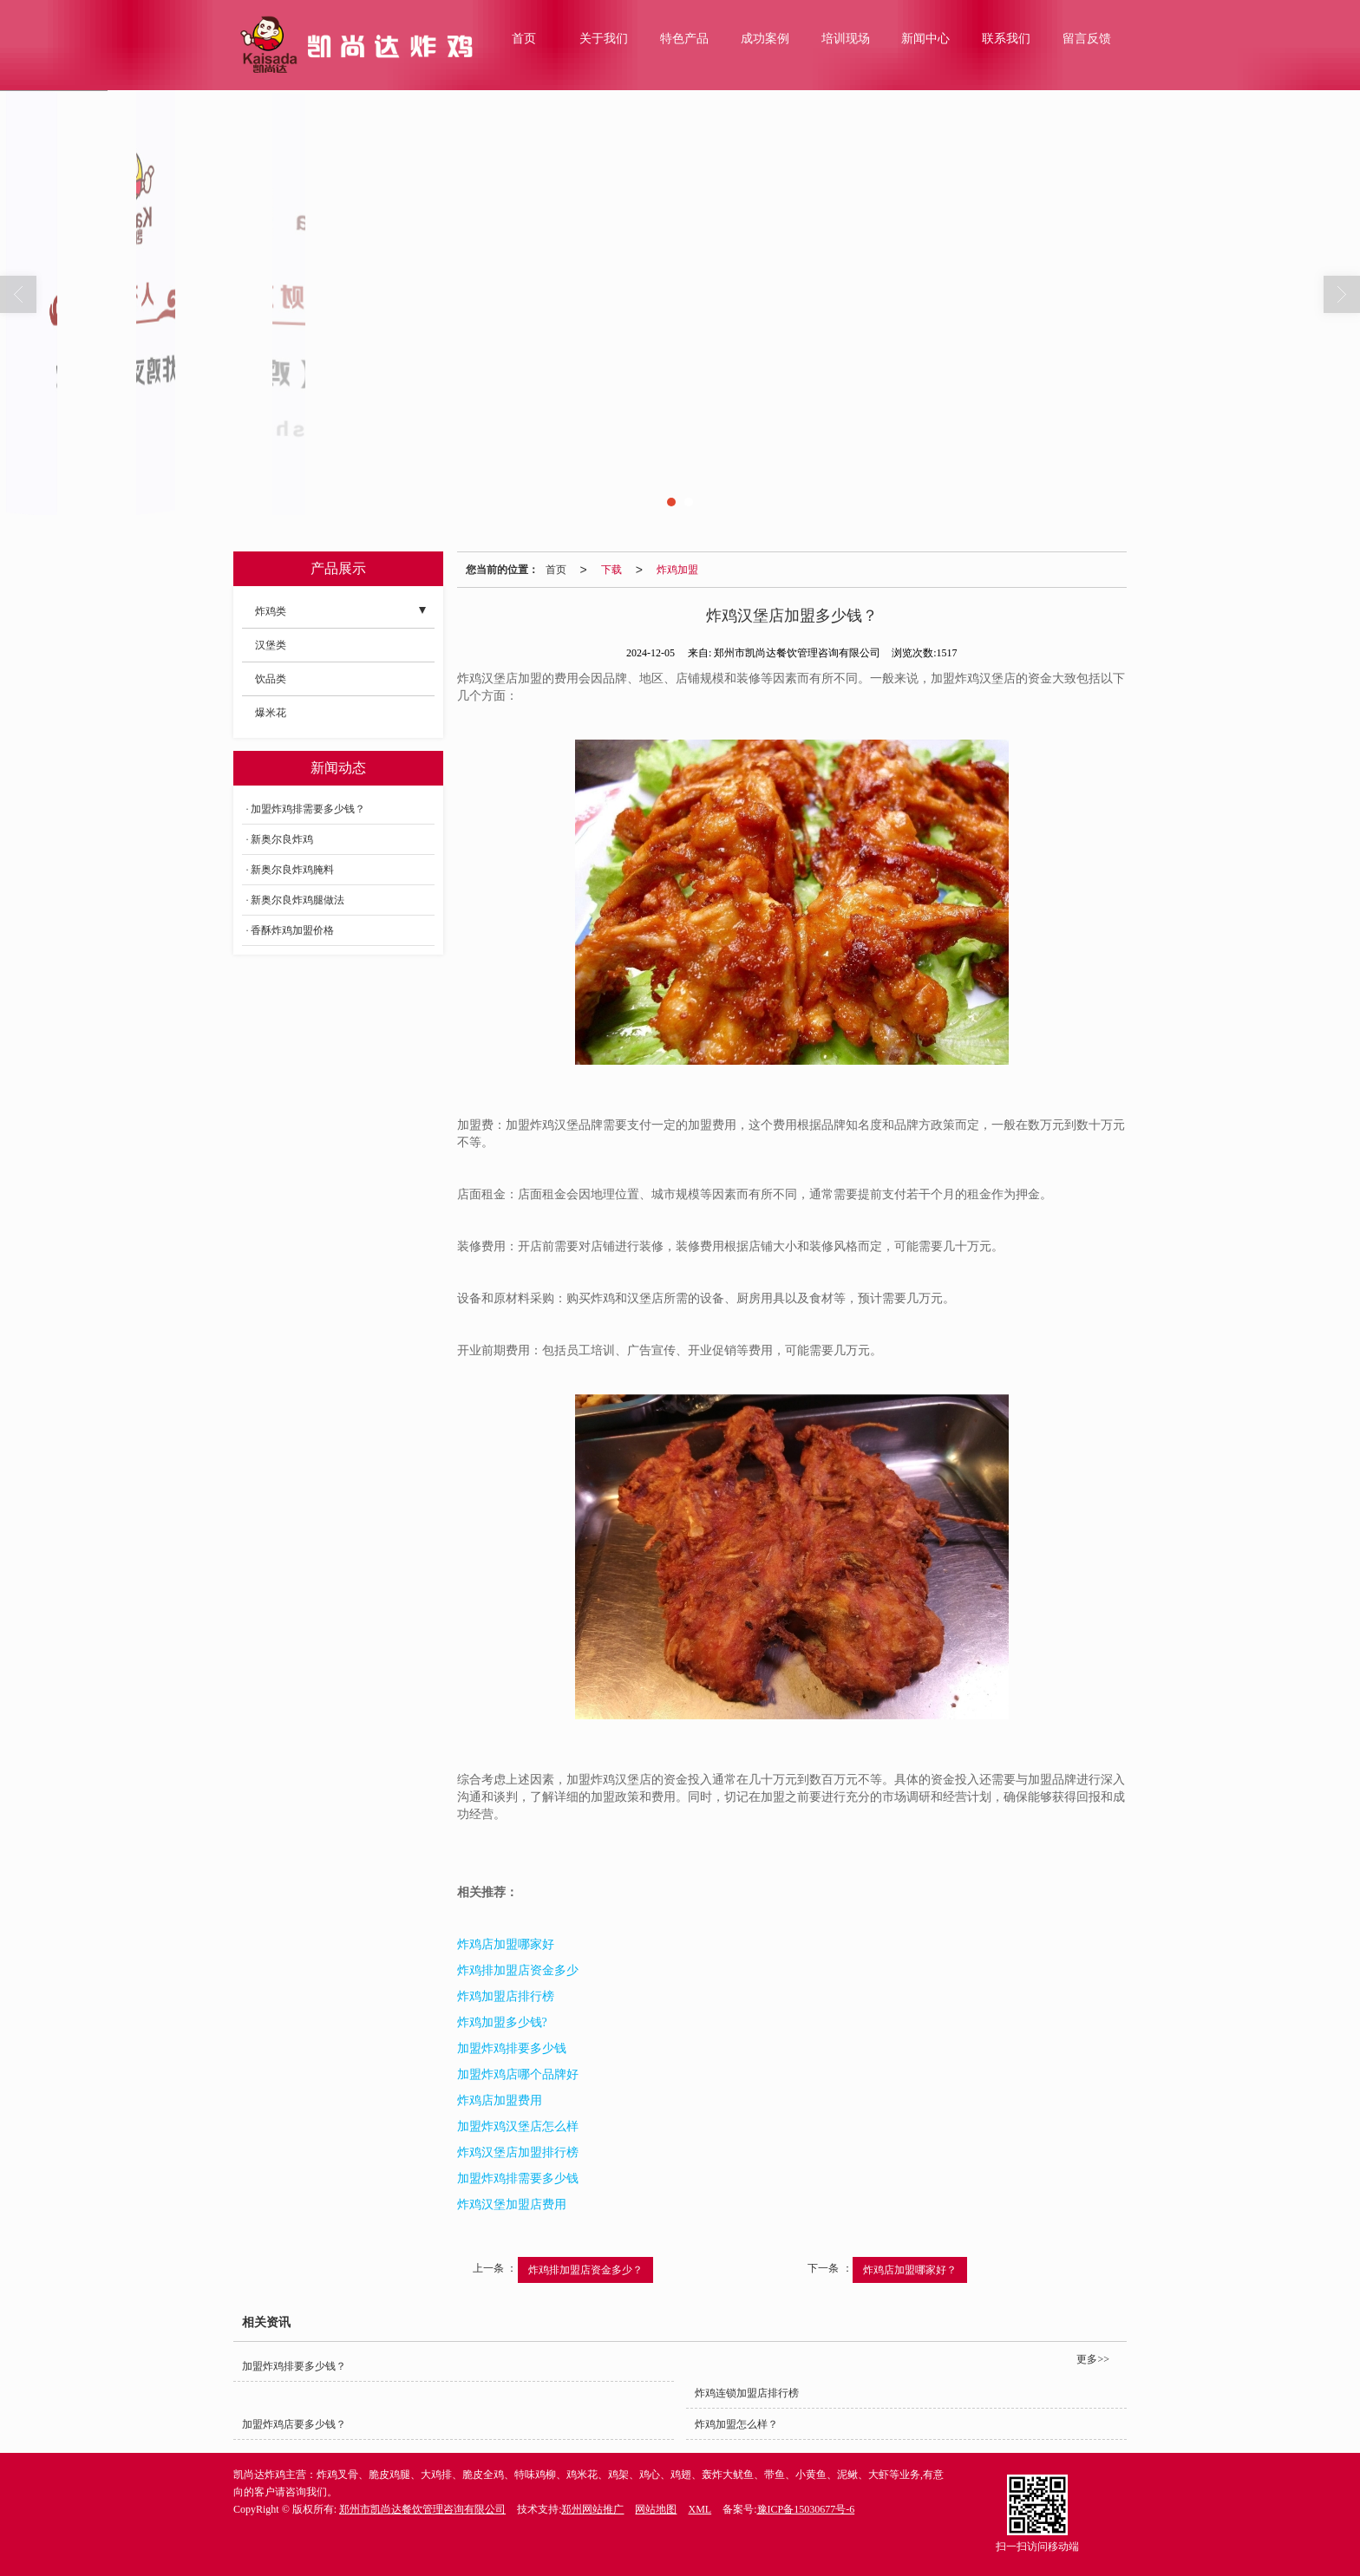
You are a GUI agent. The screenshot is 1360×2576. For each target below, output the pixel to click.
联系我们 (1006, 38)
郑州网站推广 (592, 2509)
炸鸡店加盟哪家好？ (910, 2270)
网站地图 (656, 2509)
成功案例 (765, 38)
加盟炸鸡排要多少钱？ (294, 2366)
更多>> (1092, 2359)
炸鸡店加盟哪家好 (505, 1944)
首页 (524, 38)
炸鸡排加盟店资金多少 (518, 1970)
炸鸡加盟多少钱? (502, 2022)
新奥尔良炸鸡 (282, 839)
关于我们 (603, 38)
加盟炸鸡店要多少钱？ (294, 2424)
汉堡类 (270, 645)
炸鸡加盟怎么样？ (736, 2424)
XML (699, 2509)
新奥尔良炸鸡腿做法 (297, 900)
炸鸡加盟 (677, 570)
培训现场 (845, 38)
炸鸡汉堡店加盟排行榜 (518, 2152)
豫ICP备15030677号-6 (806, 2509)
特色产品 (684, 38)
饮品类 (270, 679)
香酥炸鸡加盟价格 (292, 930)
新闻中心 (925, 38)
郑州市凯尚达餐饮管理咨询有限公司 (422, 2509)
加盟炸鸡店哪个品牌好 (518, 2074)
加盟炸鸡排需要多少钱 (518, 2178)
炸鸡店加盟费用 (499, 2100)
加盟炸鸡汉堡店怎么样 (518, 2126)
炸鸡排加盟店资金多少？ (585, 2270)
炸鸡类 (270, 611)
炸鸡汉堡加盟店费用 (511, 2204)
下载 (611, 570)
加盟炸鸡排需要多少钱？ (308, 809)
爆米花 (270, 713)
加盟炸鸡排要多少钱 (511, 2048)
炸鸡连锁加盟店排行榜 (747, 2393)
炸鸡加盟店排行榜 (505, 1996)
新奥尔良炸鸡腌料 (292, 870)
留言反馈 (1086, 38)
